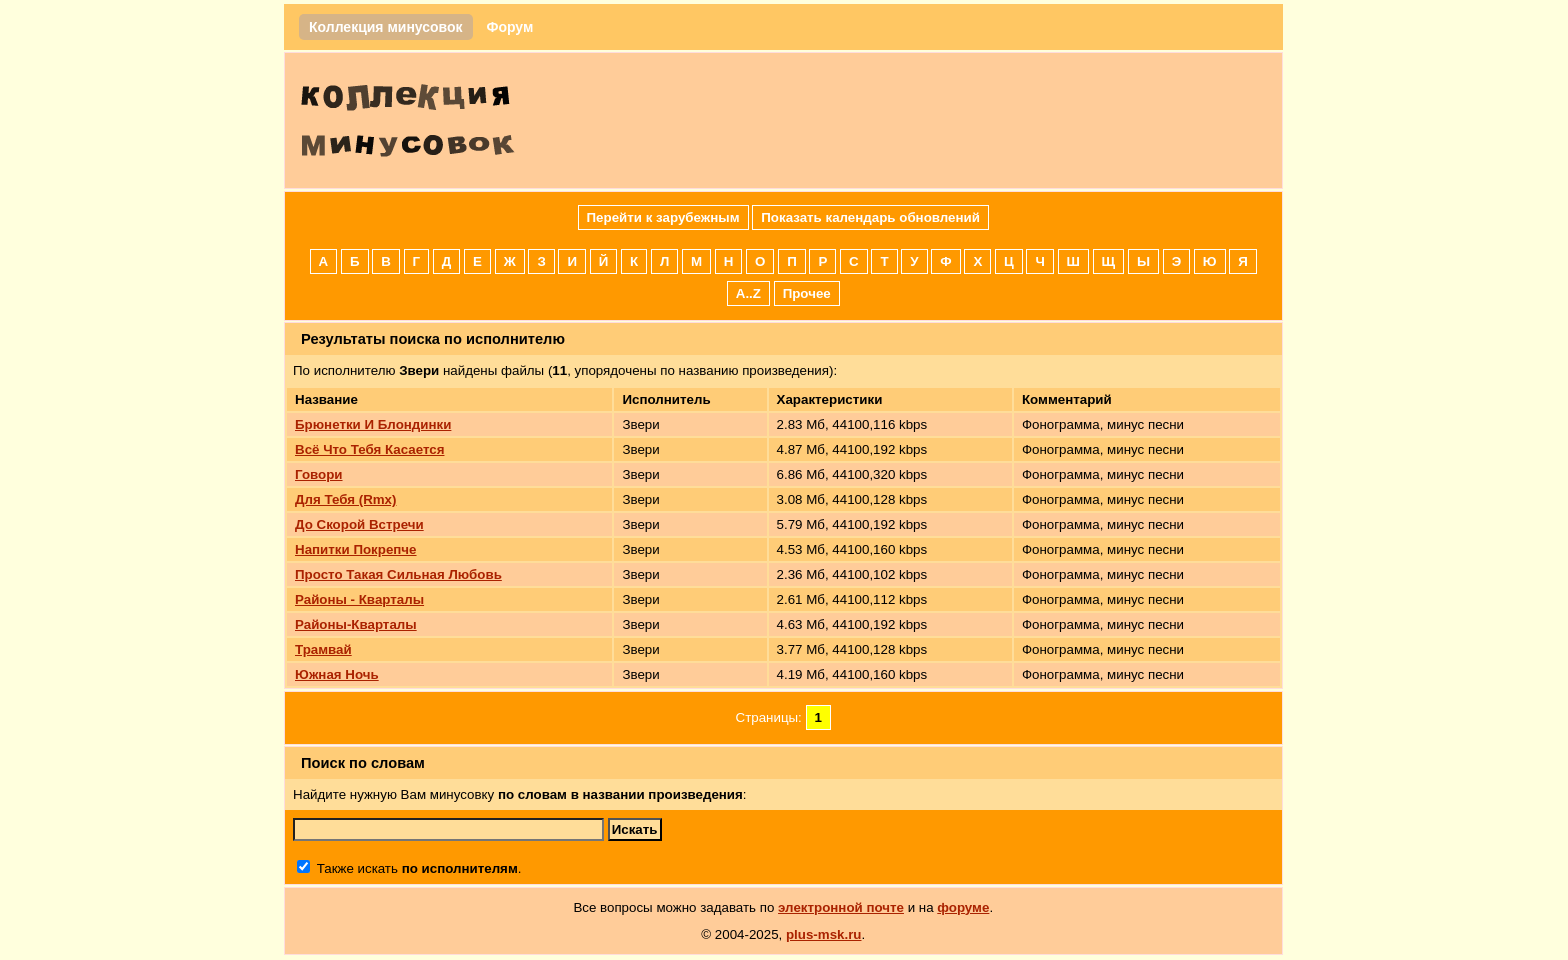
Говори (319, 474)
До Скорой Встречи (359, 524)
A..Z (748, 293)
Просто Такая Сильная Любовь (398, 574)
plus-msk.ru (824, 934)
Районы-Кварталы (356, 624)
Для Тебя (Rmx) (345, 499)
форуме (963, 907)
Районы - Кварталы (359, 599)
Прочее (807, 293)
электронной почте (841, 907)
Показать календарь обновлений (870, 217)
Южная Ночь (337, 674)
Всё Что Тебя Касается (369, 449)
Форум (509, 27)
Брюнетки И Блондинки (373, 424)
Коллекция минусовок (386, 27)
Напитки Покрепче (356, 549)
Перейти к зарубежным (663, 217)
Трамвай (323, 649)
